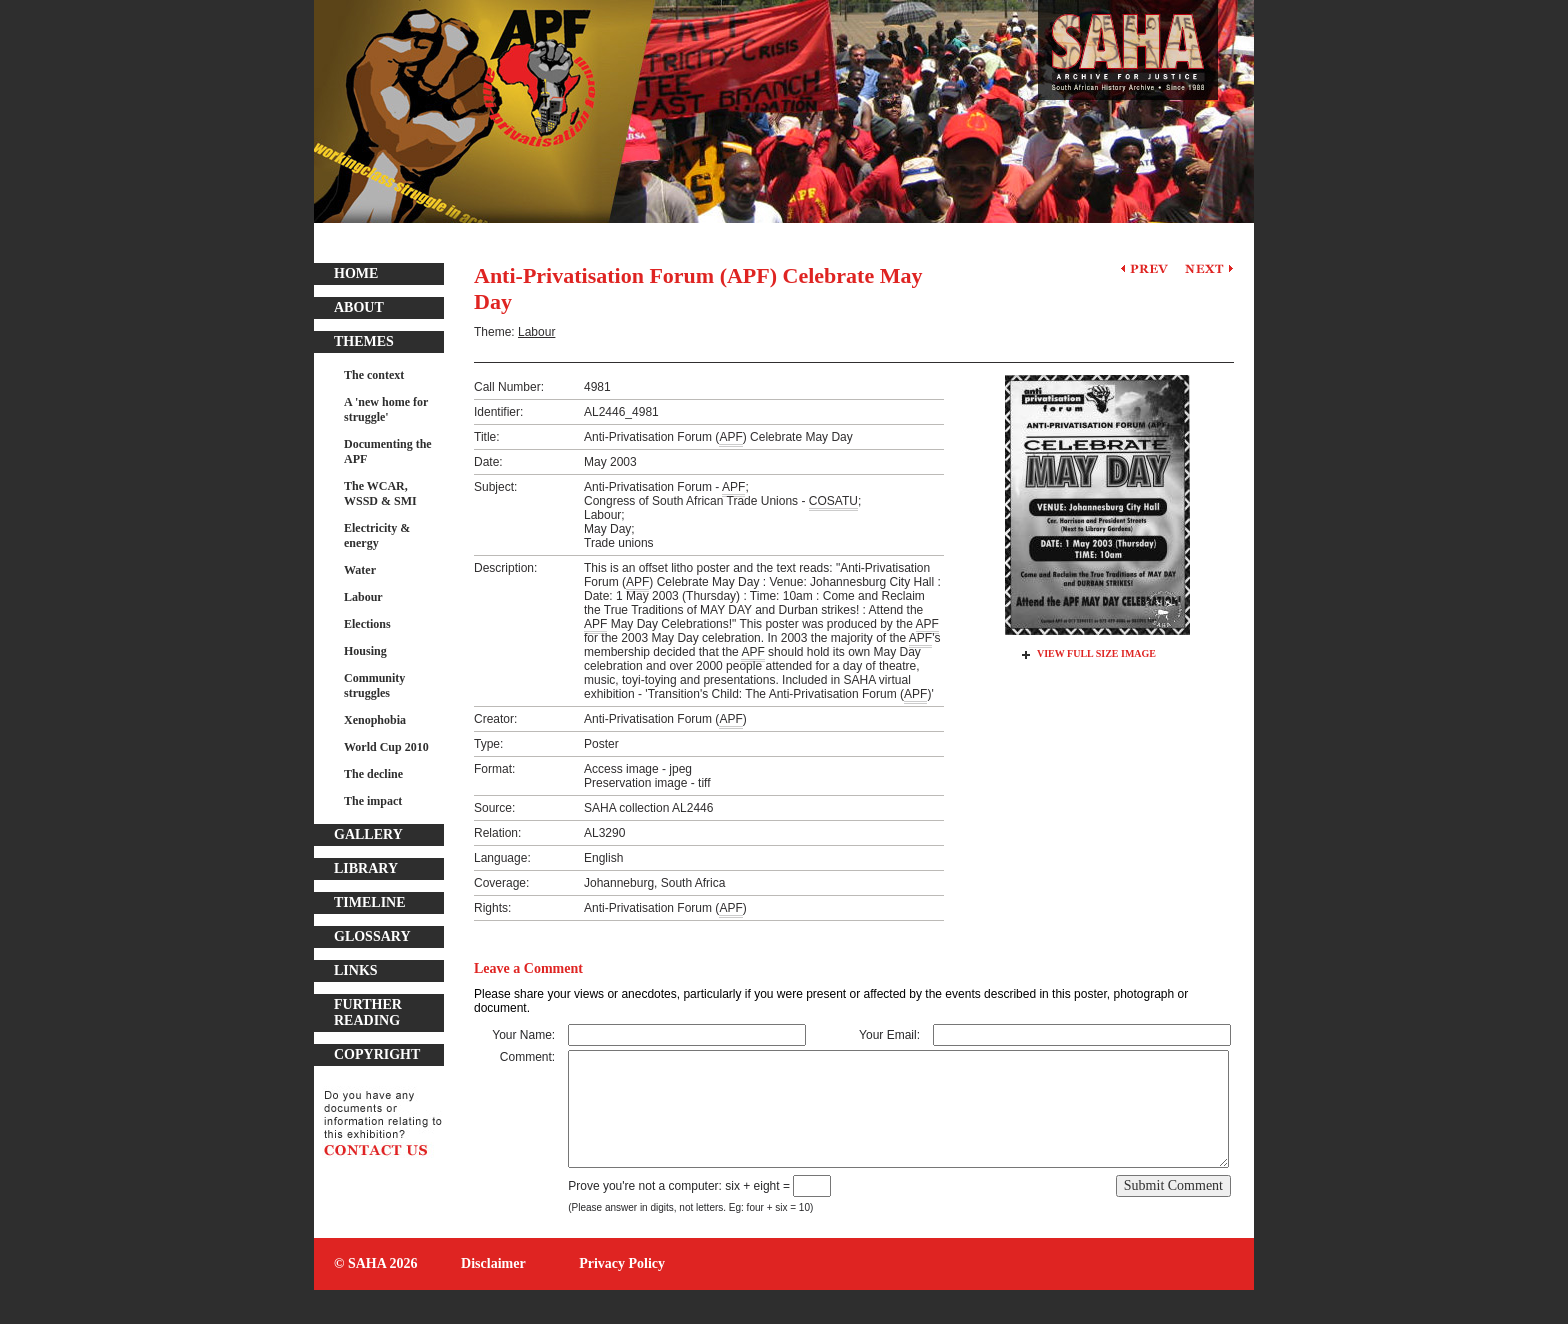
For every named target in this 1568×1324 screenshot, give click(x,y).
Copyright (377, 1054)
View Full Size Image (1096, 653)
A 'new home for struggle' (386, 409)
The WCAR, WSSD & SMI (380, 493)
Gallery (368, 834)
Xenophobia (375, 720)
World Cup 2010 (386, 747)
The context (374, 375)
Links (356, 970)
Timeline (370, 902)
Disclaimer (493, 1263)
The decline (373, 774)
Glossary (372, 936)
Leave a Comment (528, 968)
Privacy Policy (622, 1263)
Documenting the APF (388, 451)
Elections (367, 624)
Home (356, 273)
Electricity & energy (377, 535)
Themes (364, 341)
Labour (363, 597)
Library (366, 868)
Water (360, 570)
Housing (365, 651)
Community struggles (374, 685)
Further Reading (368, 1012)
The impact (373, 801)
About (359, 307)
